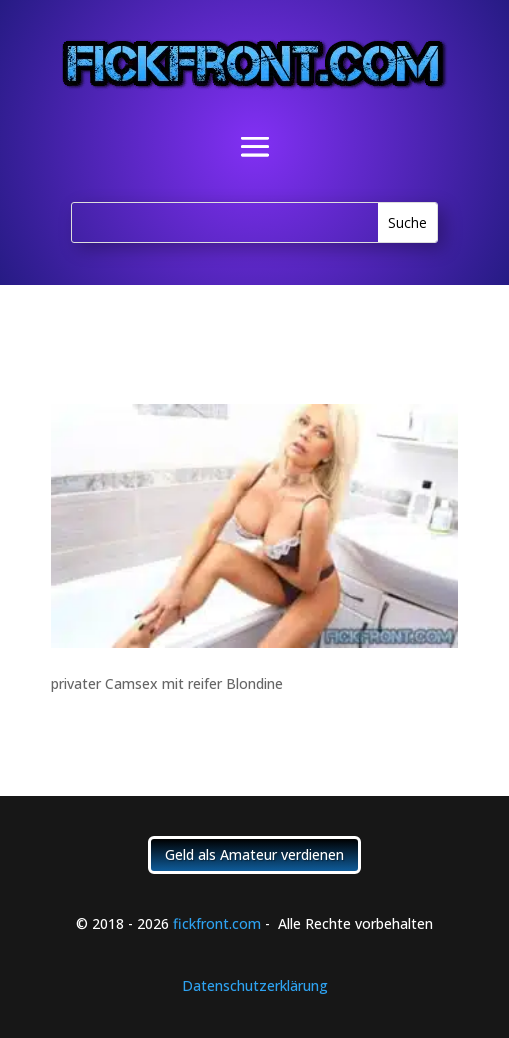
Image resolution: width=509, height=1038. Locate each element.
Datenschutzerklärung (255, 985)
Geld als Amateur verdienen (254, 854)
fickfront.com (217, 923)
